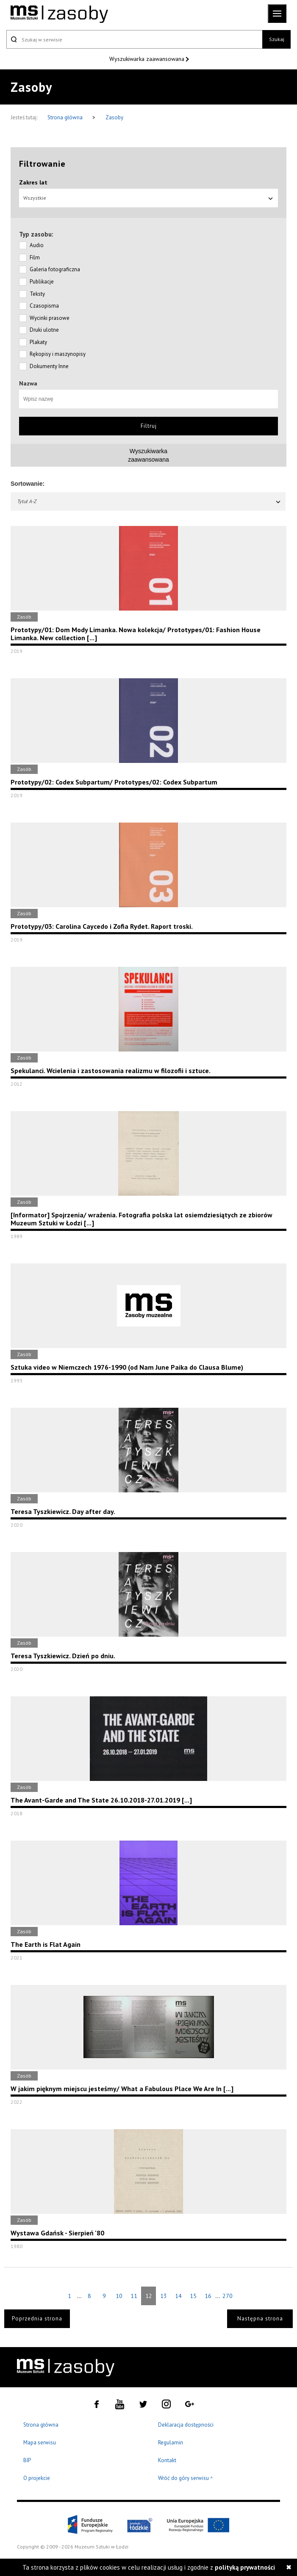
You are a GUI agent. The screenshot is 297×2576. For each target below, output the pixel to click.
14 (178, 2296)
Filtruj (149, 425)
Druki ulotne (44, 329)
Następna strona (260, 2318)
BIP (27, 2460)
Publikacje (42, 281)
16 (208, 2296)
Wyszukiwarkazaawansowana (148, 455)
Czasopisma (44, 305)
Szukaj (276, 39)
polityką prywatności (245, 2567)
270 (227, 2296)
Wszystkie (148, 198)
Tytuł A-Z (149, 501)
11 (133, 2296)
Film (35, 257)
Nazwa (28, 383)
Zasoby (114, 117)
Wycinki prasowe (49, 318)
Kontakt (167, 2460)
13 (163, 2296)
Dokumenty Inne (49, 366)
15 (193, 2296)
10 (119, 2296)
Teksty (37, 293)
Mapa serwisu (39, 2442)
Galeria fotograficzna (55, 269)
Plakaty (38, 342)
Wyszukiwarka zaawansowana (147, 59)
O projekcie (36, 2478)
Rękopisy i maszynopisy (58, 354)
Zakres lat (33, 182)
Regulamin (170, 2442)
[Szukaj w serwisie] (134, 39)
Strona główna (65, 117)
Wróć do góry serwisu (185, 2478)
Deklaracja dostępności (186, 2424)
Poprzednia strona (37, 2318)
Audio (37, 245)
